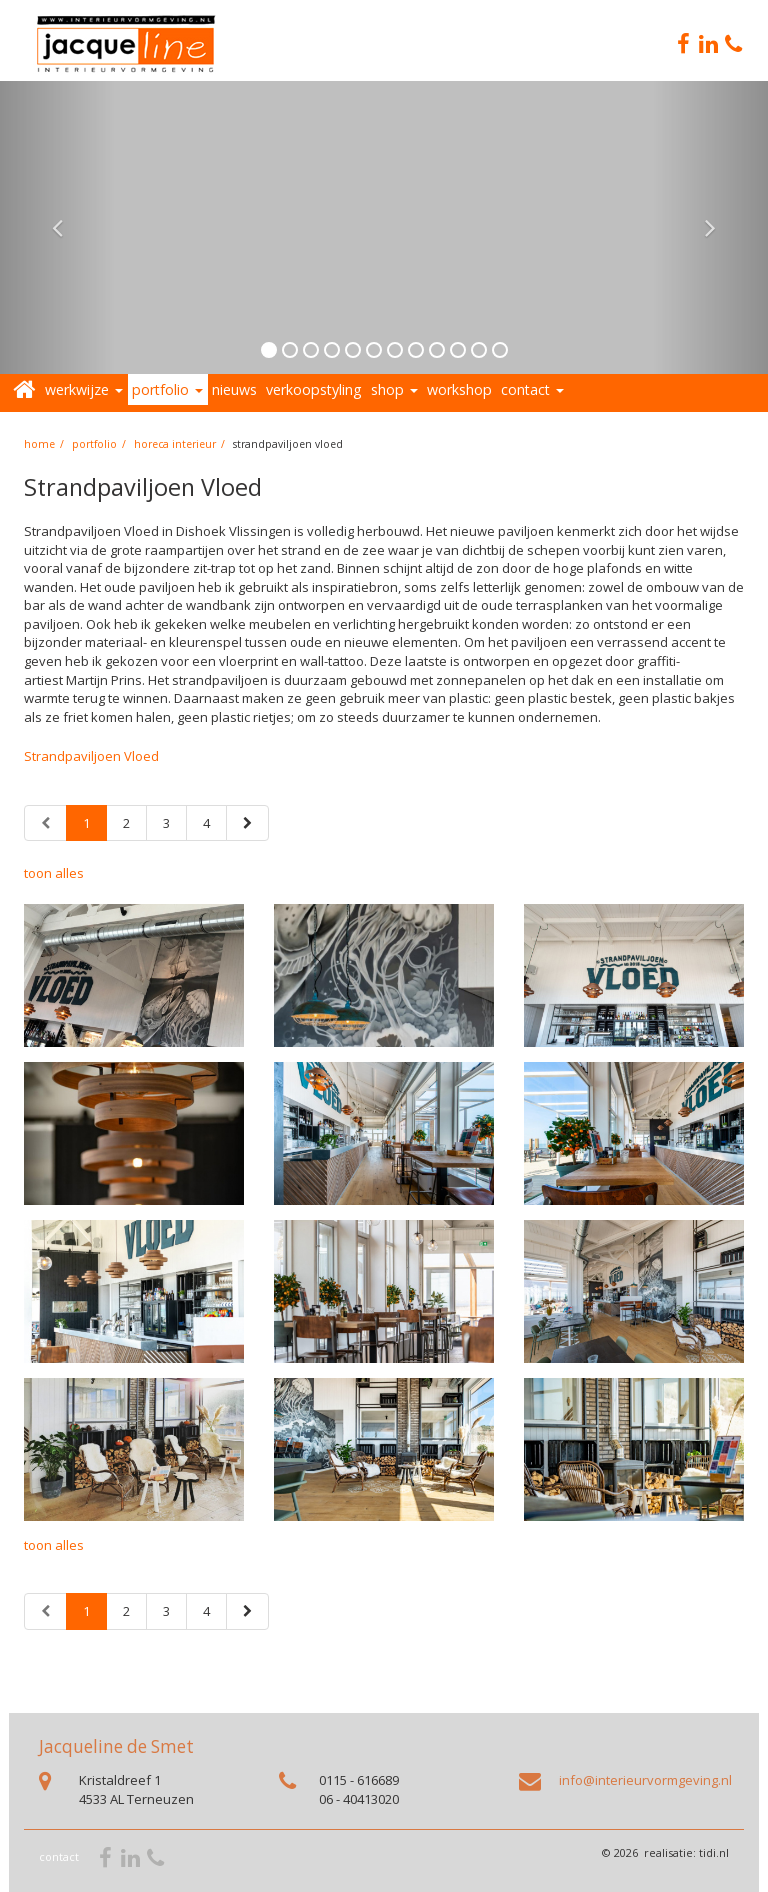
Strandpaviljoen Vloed (91, 756)
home (39, 444)
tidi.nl (714, 1852)
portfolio (94, 444)
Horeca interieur (175, 444)
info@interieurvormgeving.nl (645, 1780)
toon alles (54, 873)
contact (59, 1856)
